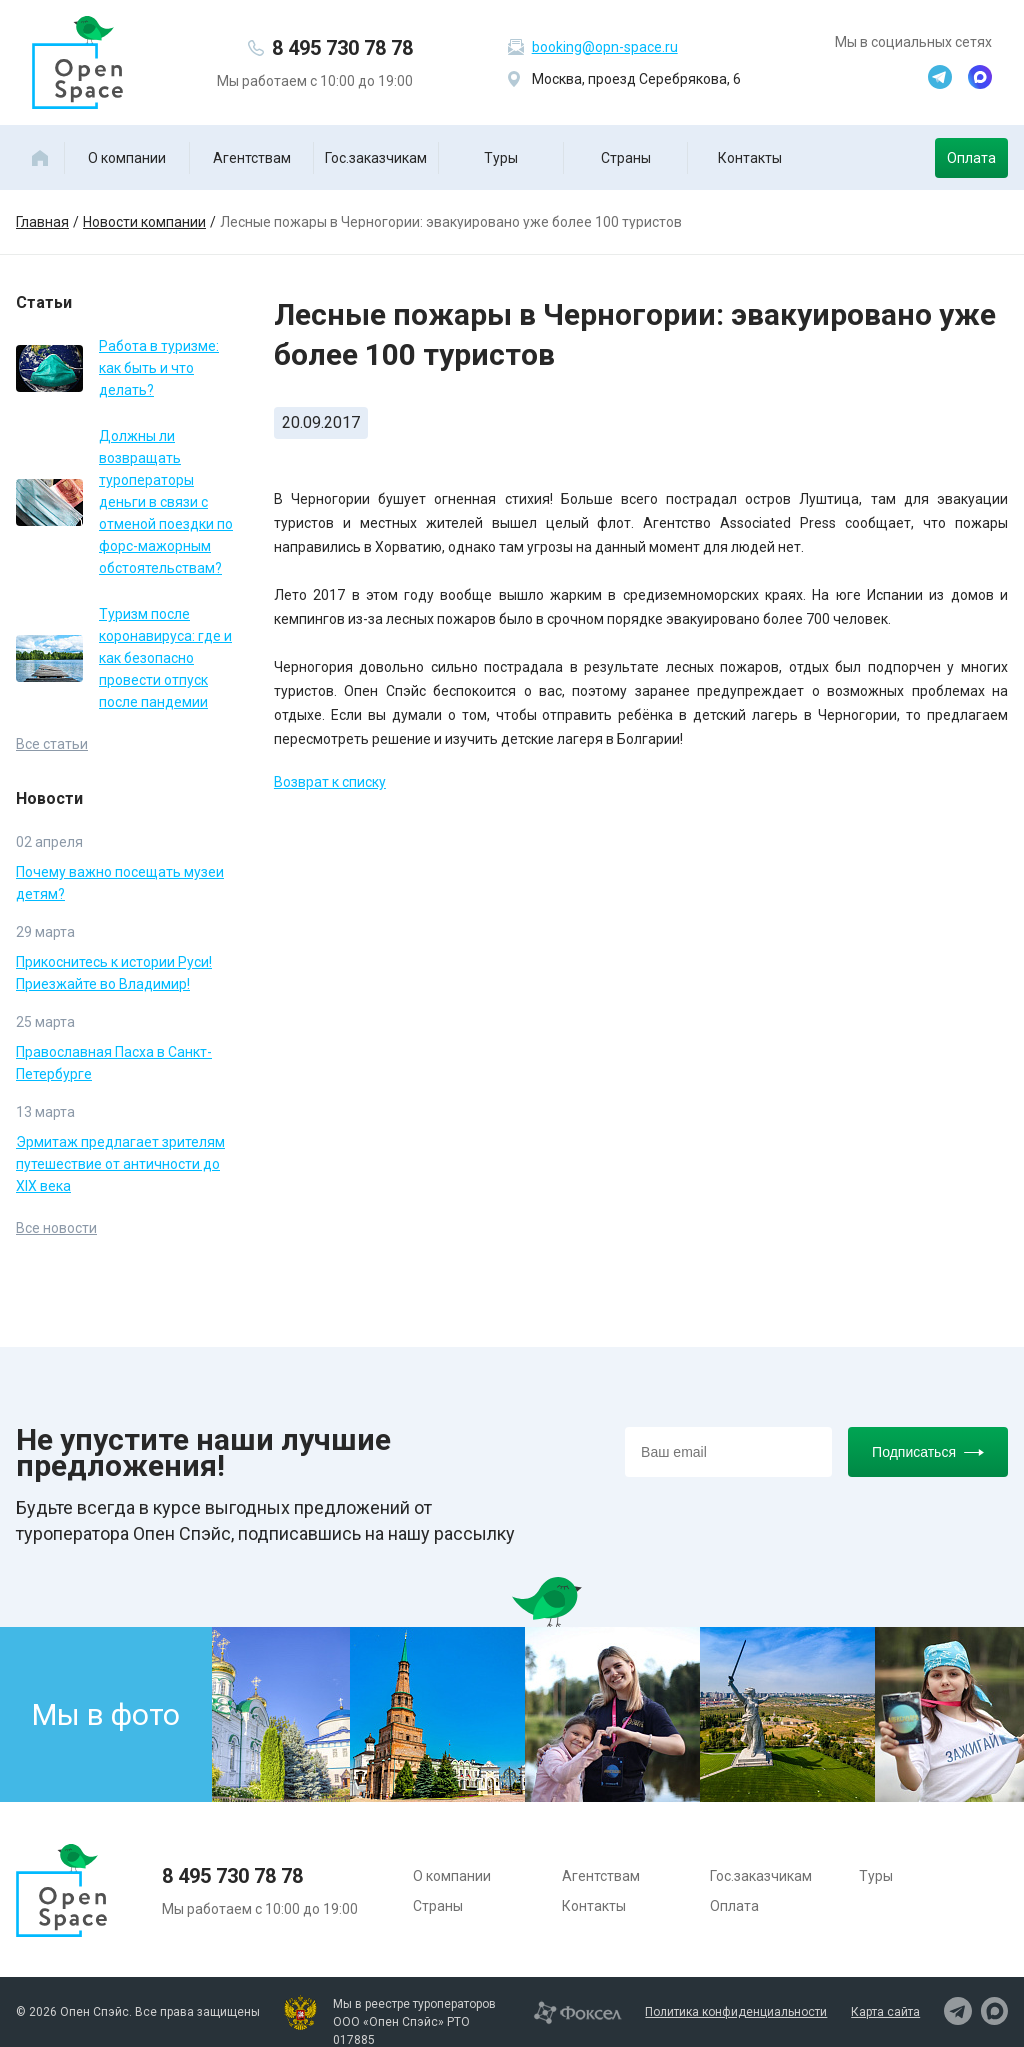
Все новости (56, 1228)
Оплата (971, 158)
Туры (501, 158)
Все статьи (52, 744)
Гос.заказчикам (376, 158)
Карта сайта (885, 2012)
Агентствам (252, 158)
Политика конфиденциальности (736, 2012)
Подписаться (928, 1452)
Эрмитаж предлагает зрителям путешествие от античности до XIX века (120, 1164)
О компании (127, 158)
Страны (626, 158)
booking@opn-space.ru (605, 47)
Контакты (750, 158)
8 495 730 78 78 (342, 48)
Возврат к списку (330, 782)
